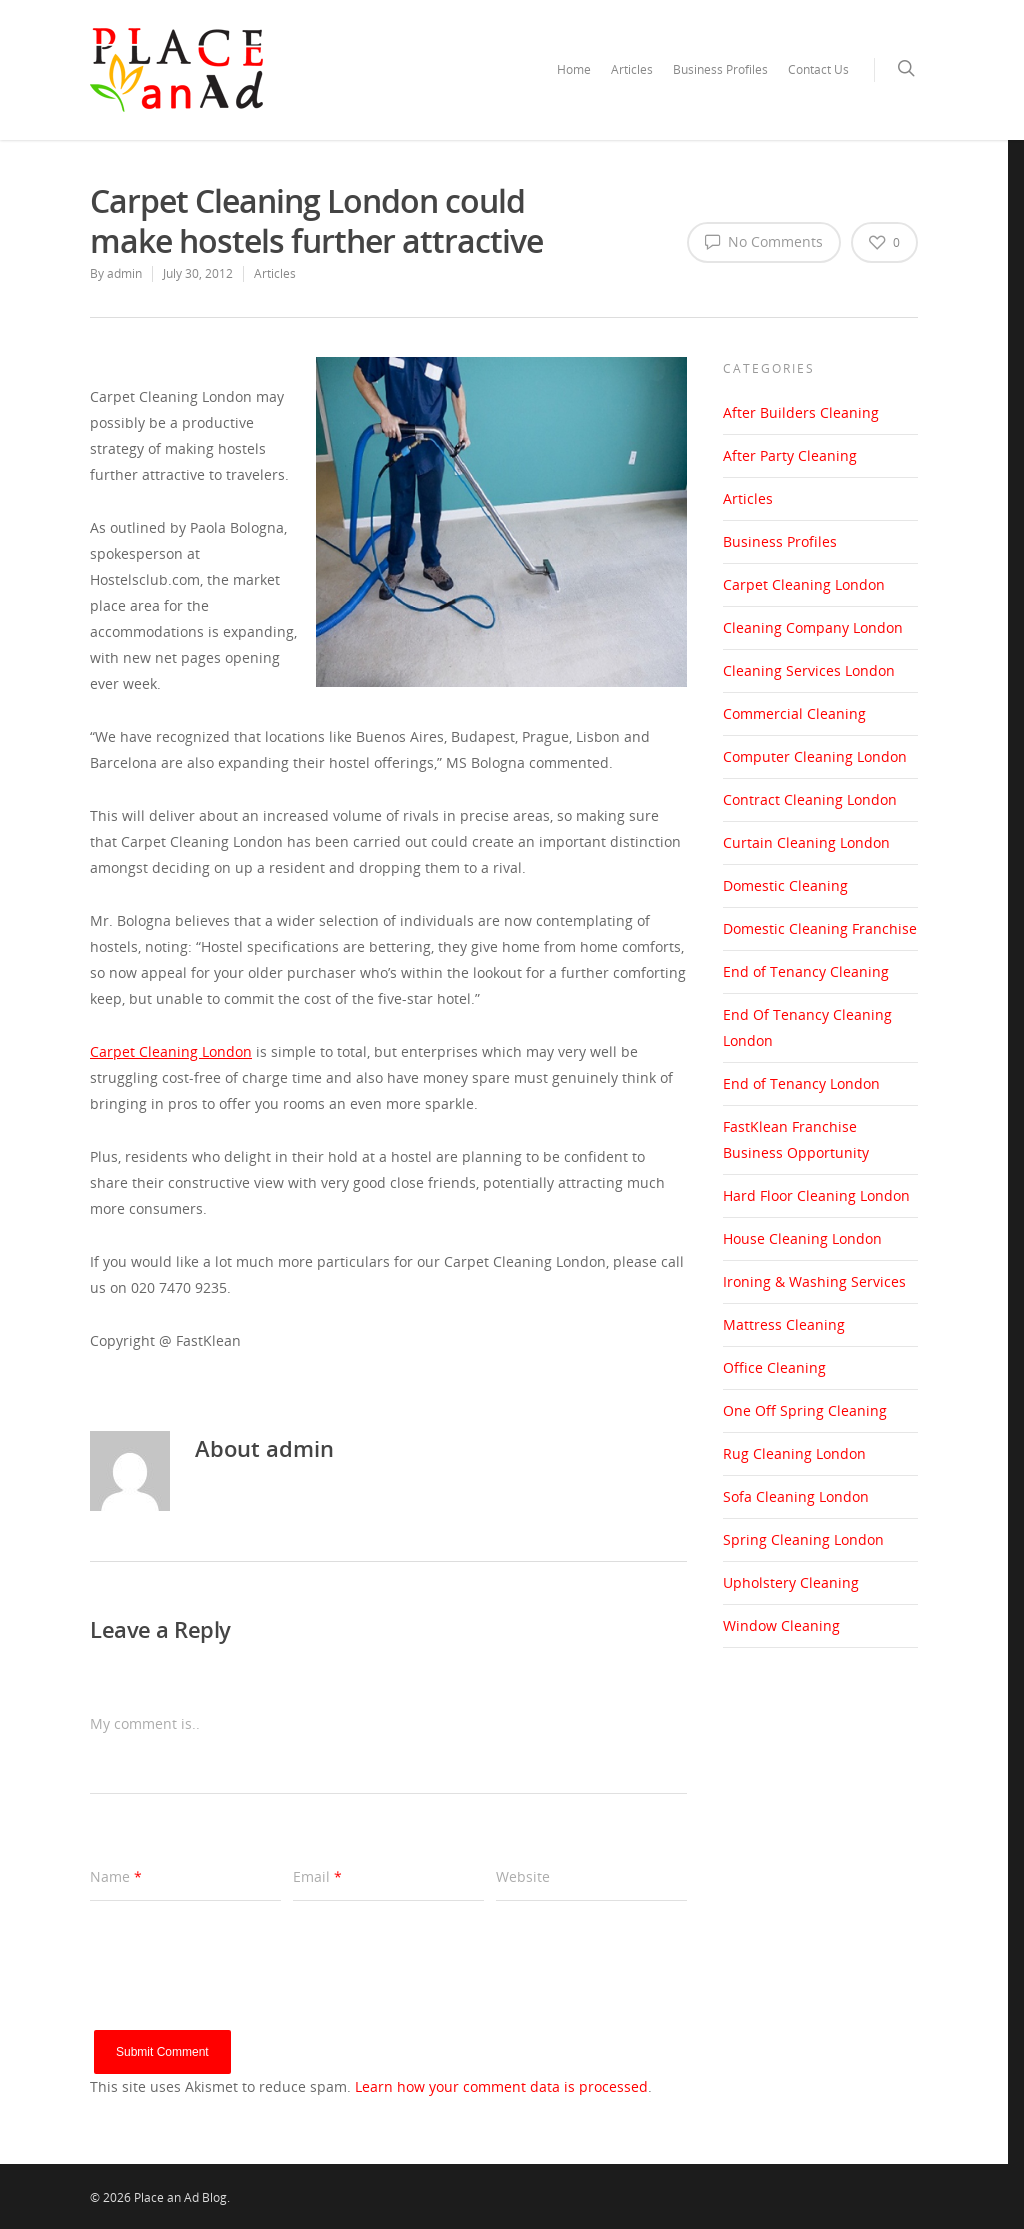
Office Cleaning (774, 1367)
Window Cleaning (781, 1625)
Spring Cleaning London (803, 1539)
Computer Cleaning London (815, 756)
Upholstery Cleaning (791, 1582)
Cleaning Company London (813, 627)
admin (124, 273)
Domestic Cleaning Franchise (820, 928)
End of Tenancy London (801, 1083)
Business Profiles (720, 69)
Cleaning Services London (809, 670)
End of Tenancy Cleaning (806, 971)
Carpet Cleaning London (804, 584)
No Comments (764, 241)
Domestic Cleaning (785, 885)
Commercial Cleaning (794, 713)
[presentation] (242, 1991)
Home (574, 69)
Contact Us (818, 69)
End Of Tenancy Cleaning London (807, 1027)
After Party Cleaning (790, 455)
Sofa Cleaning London (796, 1496)
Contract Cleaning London (810, 799)
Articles (632, 69)
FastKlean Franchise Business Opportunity (796, 1139)
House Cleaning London (802, 1238)
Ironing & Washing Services (814, 1281)
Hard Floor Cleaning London (816, 1195)
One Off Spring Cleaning (805, 1410)
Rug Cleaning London (794, 1453)
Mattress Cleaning (784, 1324)
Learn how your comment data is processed (501, 2086)
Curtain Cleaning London (806, 842)
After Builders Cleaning (801, 412)
